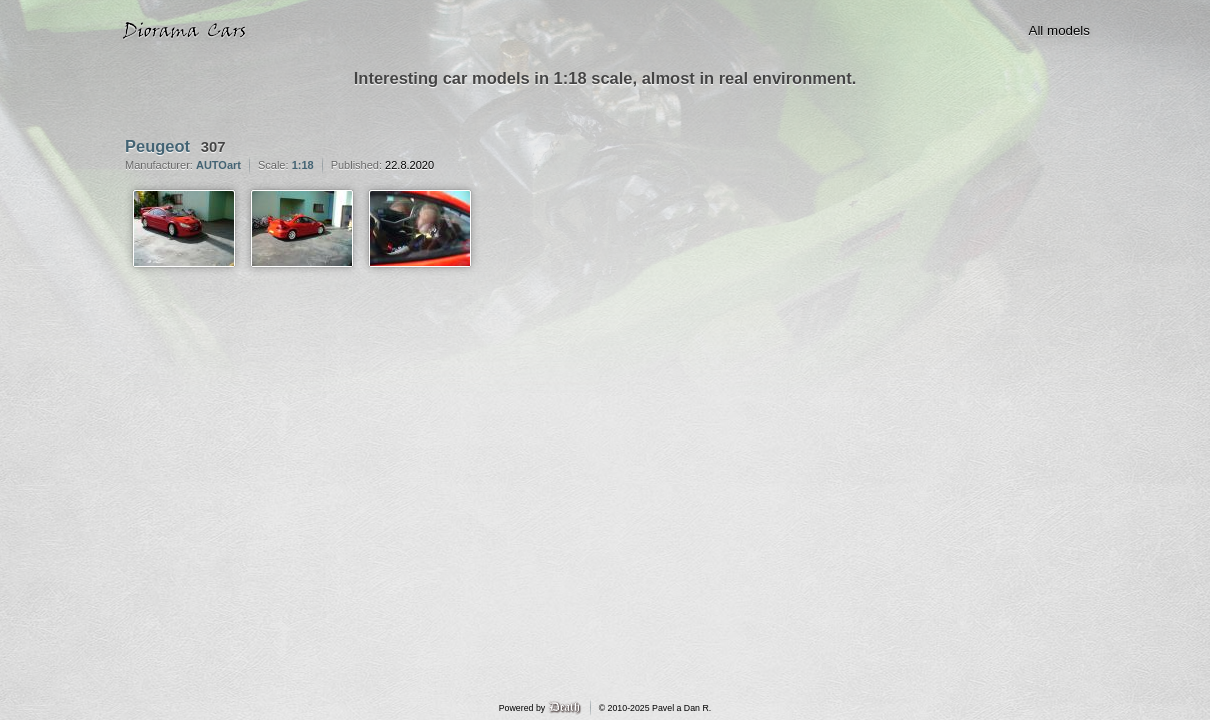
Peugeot (157, 146)
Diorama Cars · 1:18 (189, 31)
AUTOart (218, 165)
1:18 (303, 165)
